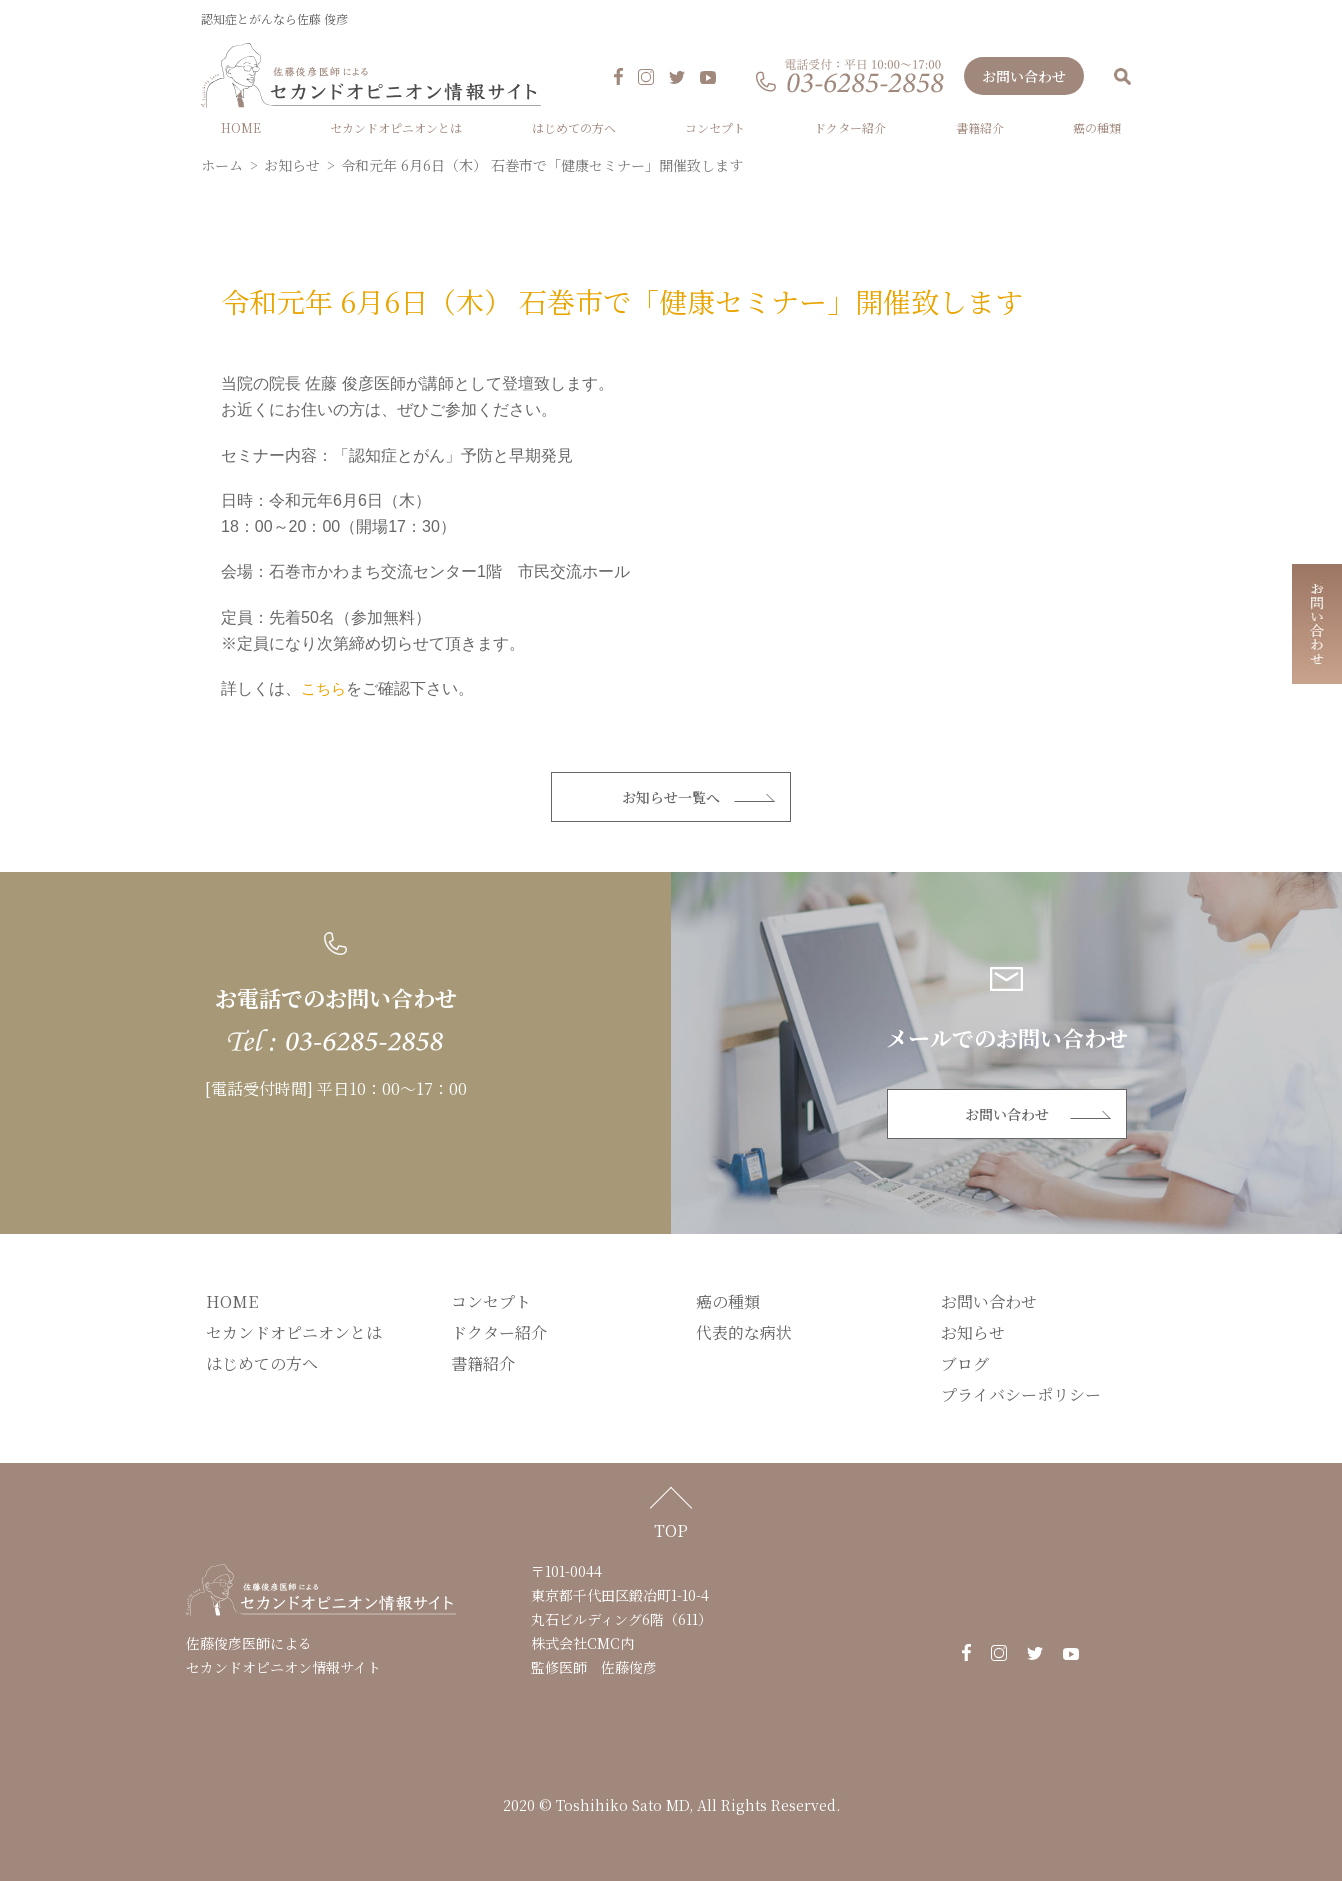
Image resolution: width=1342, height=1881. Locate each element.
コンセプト (715, 127)
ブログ (965, 1363)
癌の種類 (1097, 127)
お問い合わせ (1024, 76)
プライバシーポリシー (1021, 1394)
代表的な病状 (744, 1332)
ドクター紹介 (850, 127)
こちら (325, 688)
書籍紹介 (980, 127)
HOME (241, 127)
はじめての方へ (574, 127)
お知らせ (973, 1332)
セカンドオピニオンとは (396, 127)
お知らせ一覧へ (671, 797)
